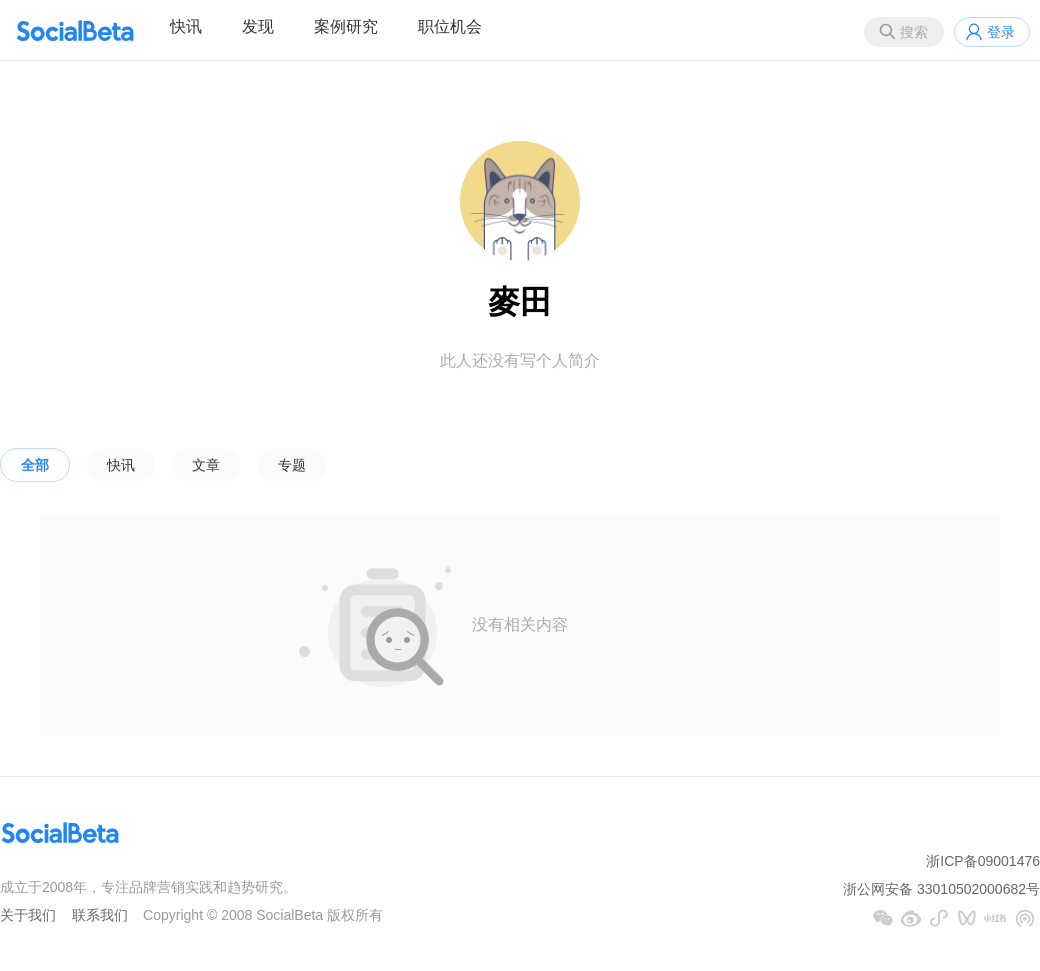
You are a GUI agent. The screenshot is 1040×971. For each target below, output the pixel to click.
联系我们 (100, 915)
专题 (292, 465)
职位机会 (450, 26)
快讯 (186, 26)
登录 (1001, 32)
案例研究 (346, 26)
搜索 (914, 32)
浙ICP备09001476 (983, 861)
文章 (206, 465)
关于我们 (28, 915)
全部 (35, 465)
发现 (258, 26)
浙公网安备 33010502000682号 (941, 889)
